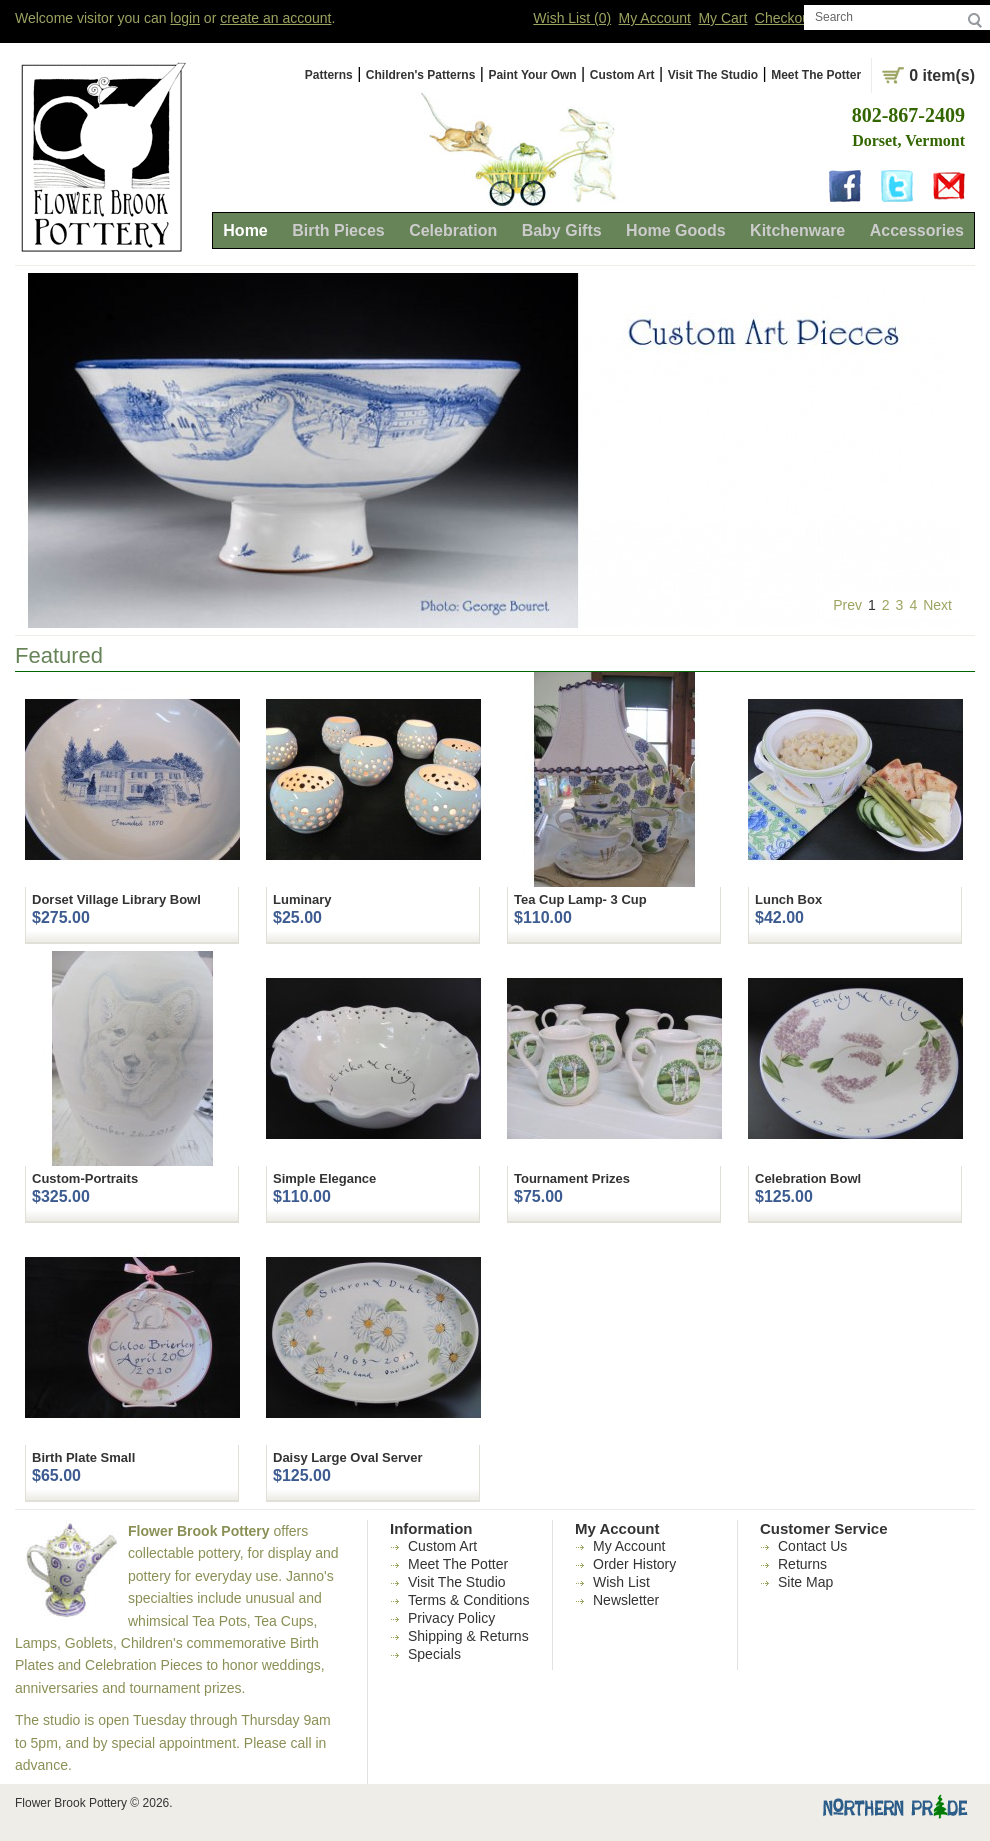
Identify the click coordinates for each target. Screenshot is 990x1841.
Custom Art (622, 75)
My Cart (722, 18)
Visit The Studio (713, 75)
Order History (634, 1564)
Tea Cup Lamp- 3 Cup (580, 899)
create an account (275, 18)
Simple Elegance (324, 1178)
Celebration (453, 230)
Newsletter (626, 1600)
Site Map (805, 1582)
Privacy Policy (451, 1618)
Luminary (302, 899)
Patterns (329, 75)
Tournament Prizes (572, 1178)
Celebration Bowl (808, 1178)
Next (937, 605)
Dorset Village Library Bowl (116, 899)
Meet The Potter (816, 75)
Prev (847, 605)
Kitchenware (797, 230)
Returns (802, 1564)
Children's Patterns (421, 75)
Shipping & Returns (468, 1636)
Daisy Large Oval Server (348, 1457)
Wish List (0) (572, 18)
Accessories (917, 230)
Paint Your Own (532, 75)
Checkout (784, 18)
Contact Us (812, 1546)
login (185, 18)
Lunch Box (788, 899)
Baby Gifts (562, 230)
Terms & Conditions (468, 1600)
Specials (434, 1654)
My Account (655, 18)
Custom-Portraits (85, 1178)
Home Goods (676, 230)
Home (245, 230)
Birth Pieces (338, 230)
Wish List (621, 1582)
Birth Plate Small (83, 1457)
